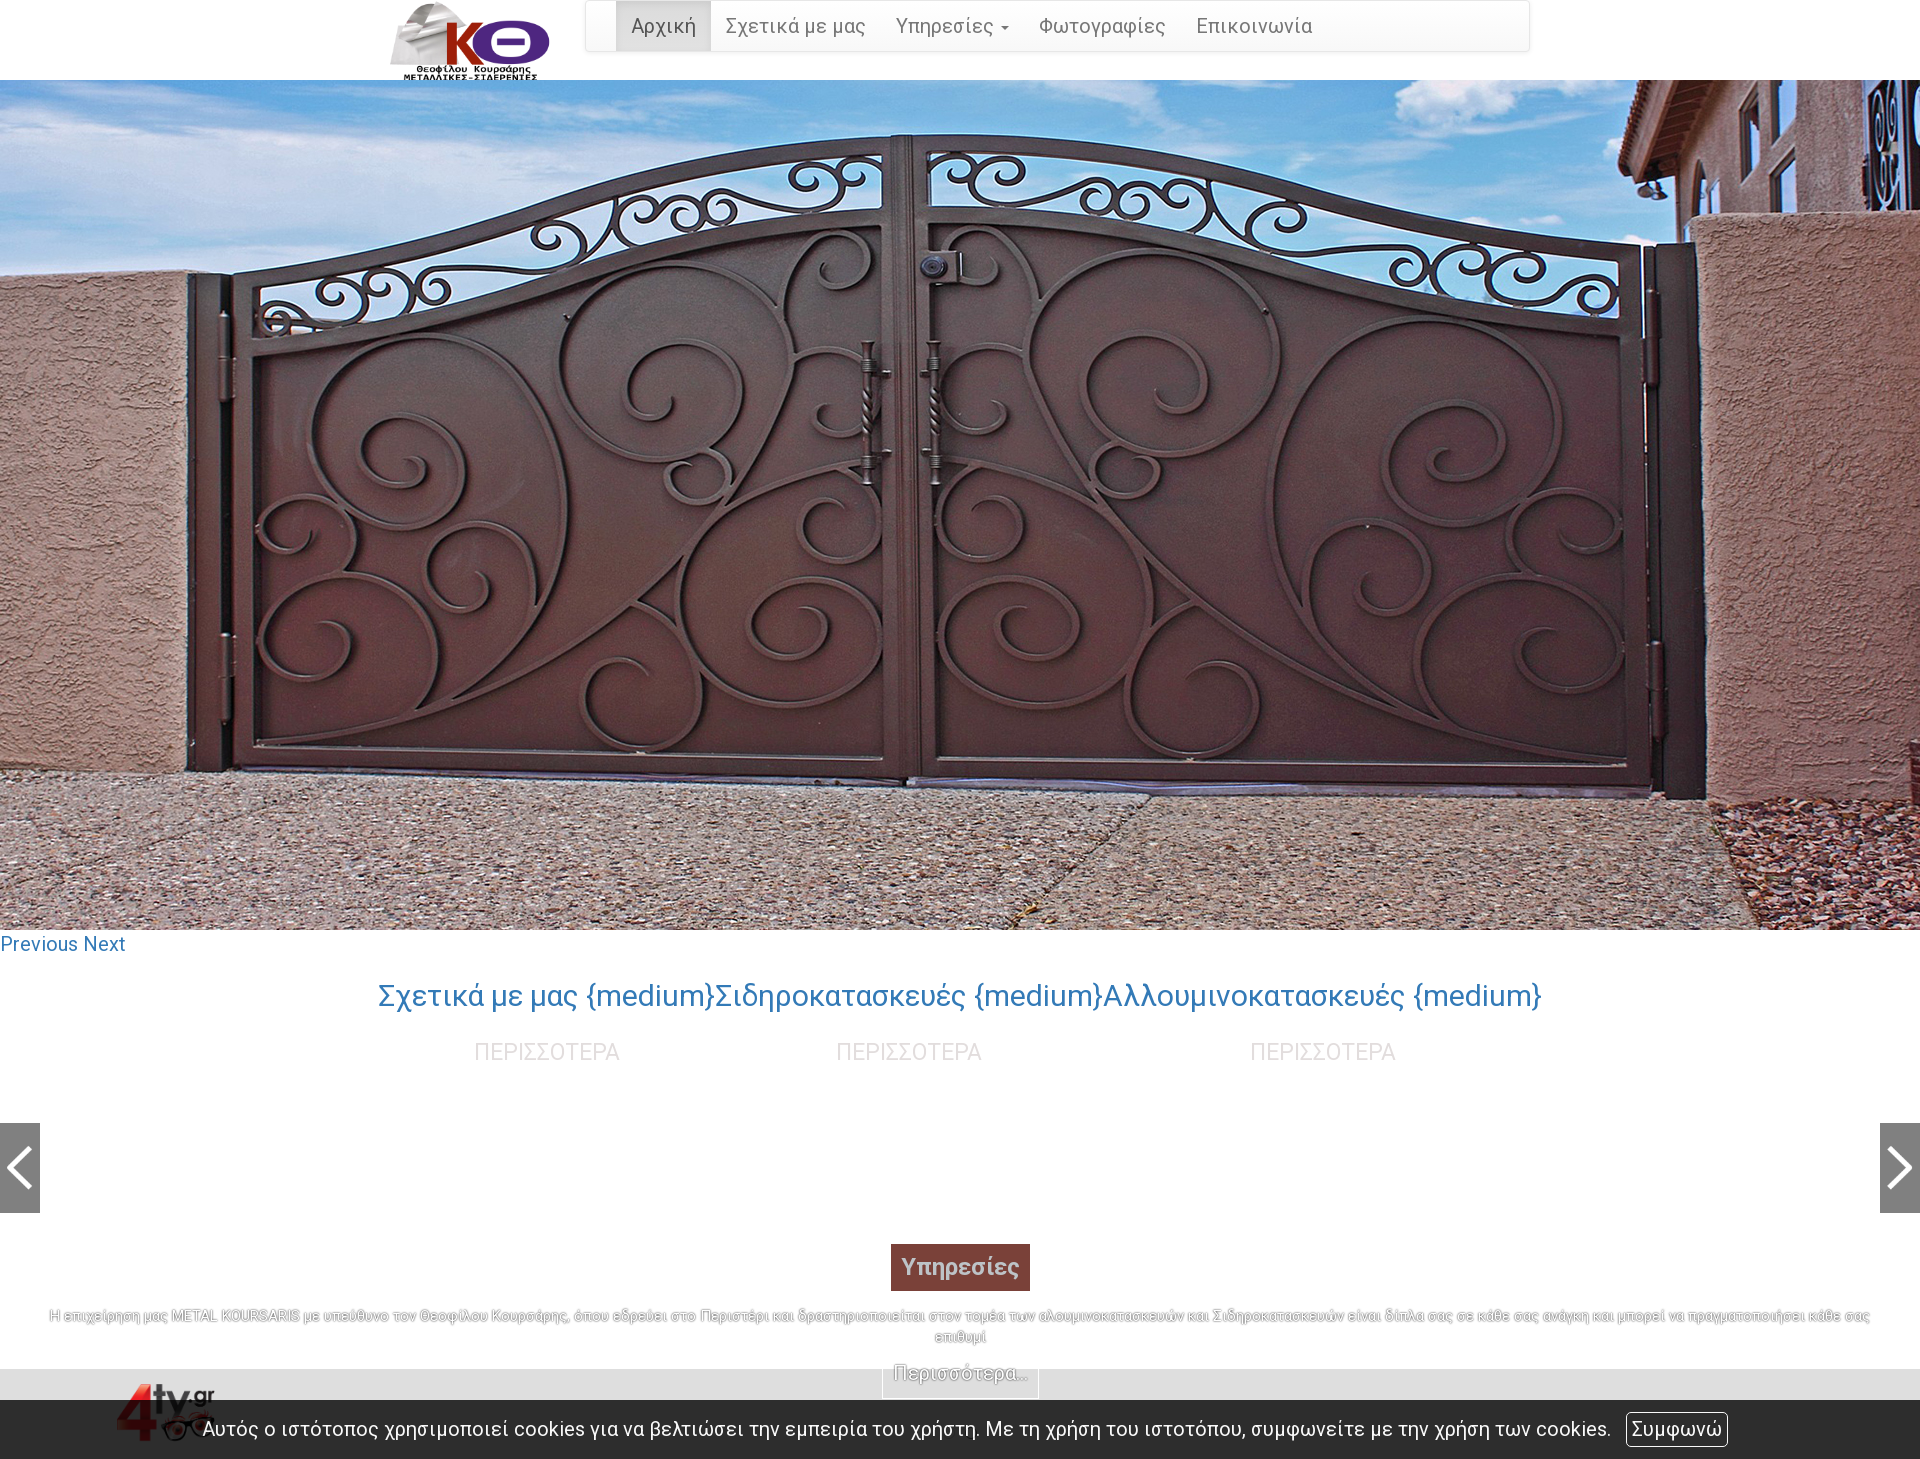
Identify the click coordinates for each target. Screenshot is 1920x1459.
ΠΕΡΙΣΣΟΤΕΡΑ (547, 1052)
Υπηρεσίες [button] (952, 26)
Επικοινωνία (1254, 26)
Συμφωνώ (1677, 1429)
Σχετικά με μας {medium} (546, 995)
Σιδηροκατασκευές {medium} (909, 995)
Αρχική (663, 26)
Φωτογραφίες (1102, 26)
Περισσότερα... (960, 1373)
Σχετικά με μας (796, 26)
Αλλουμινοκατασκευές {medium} (1322, 995)
